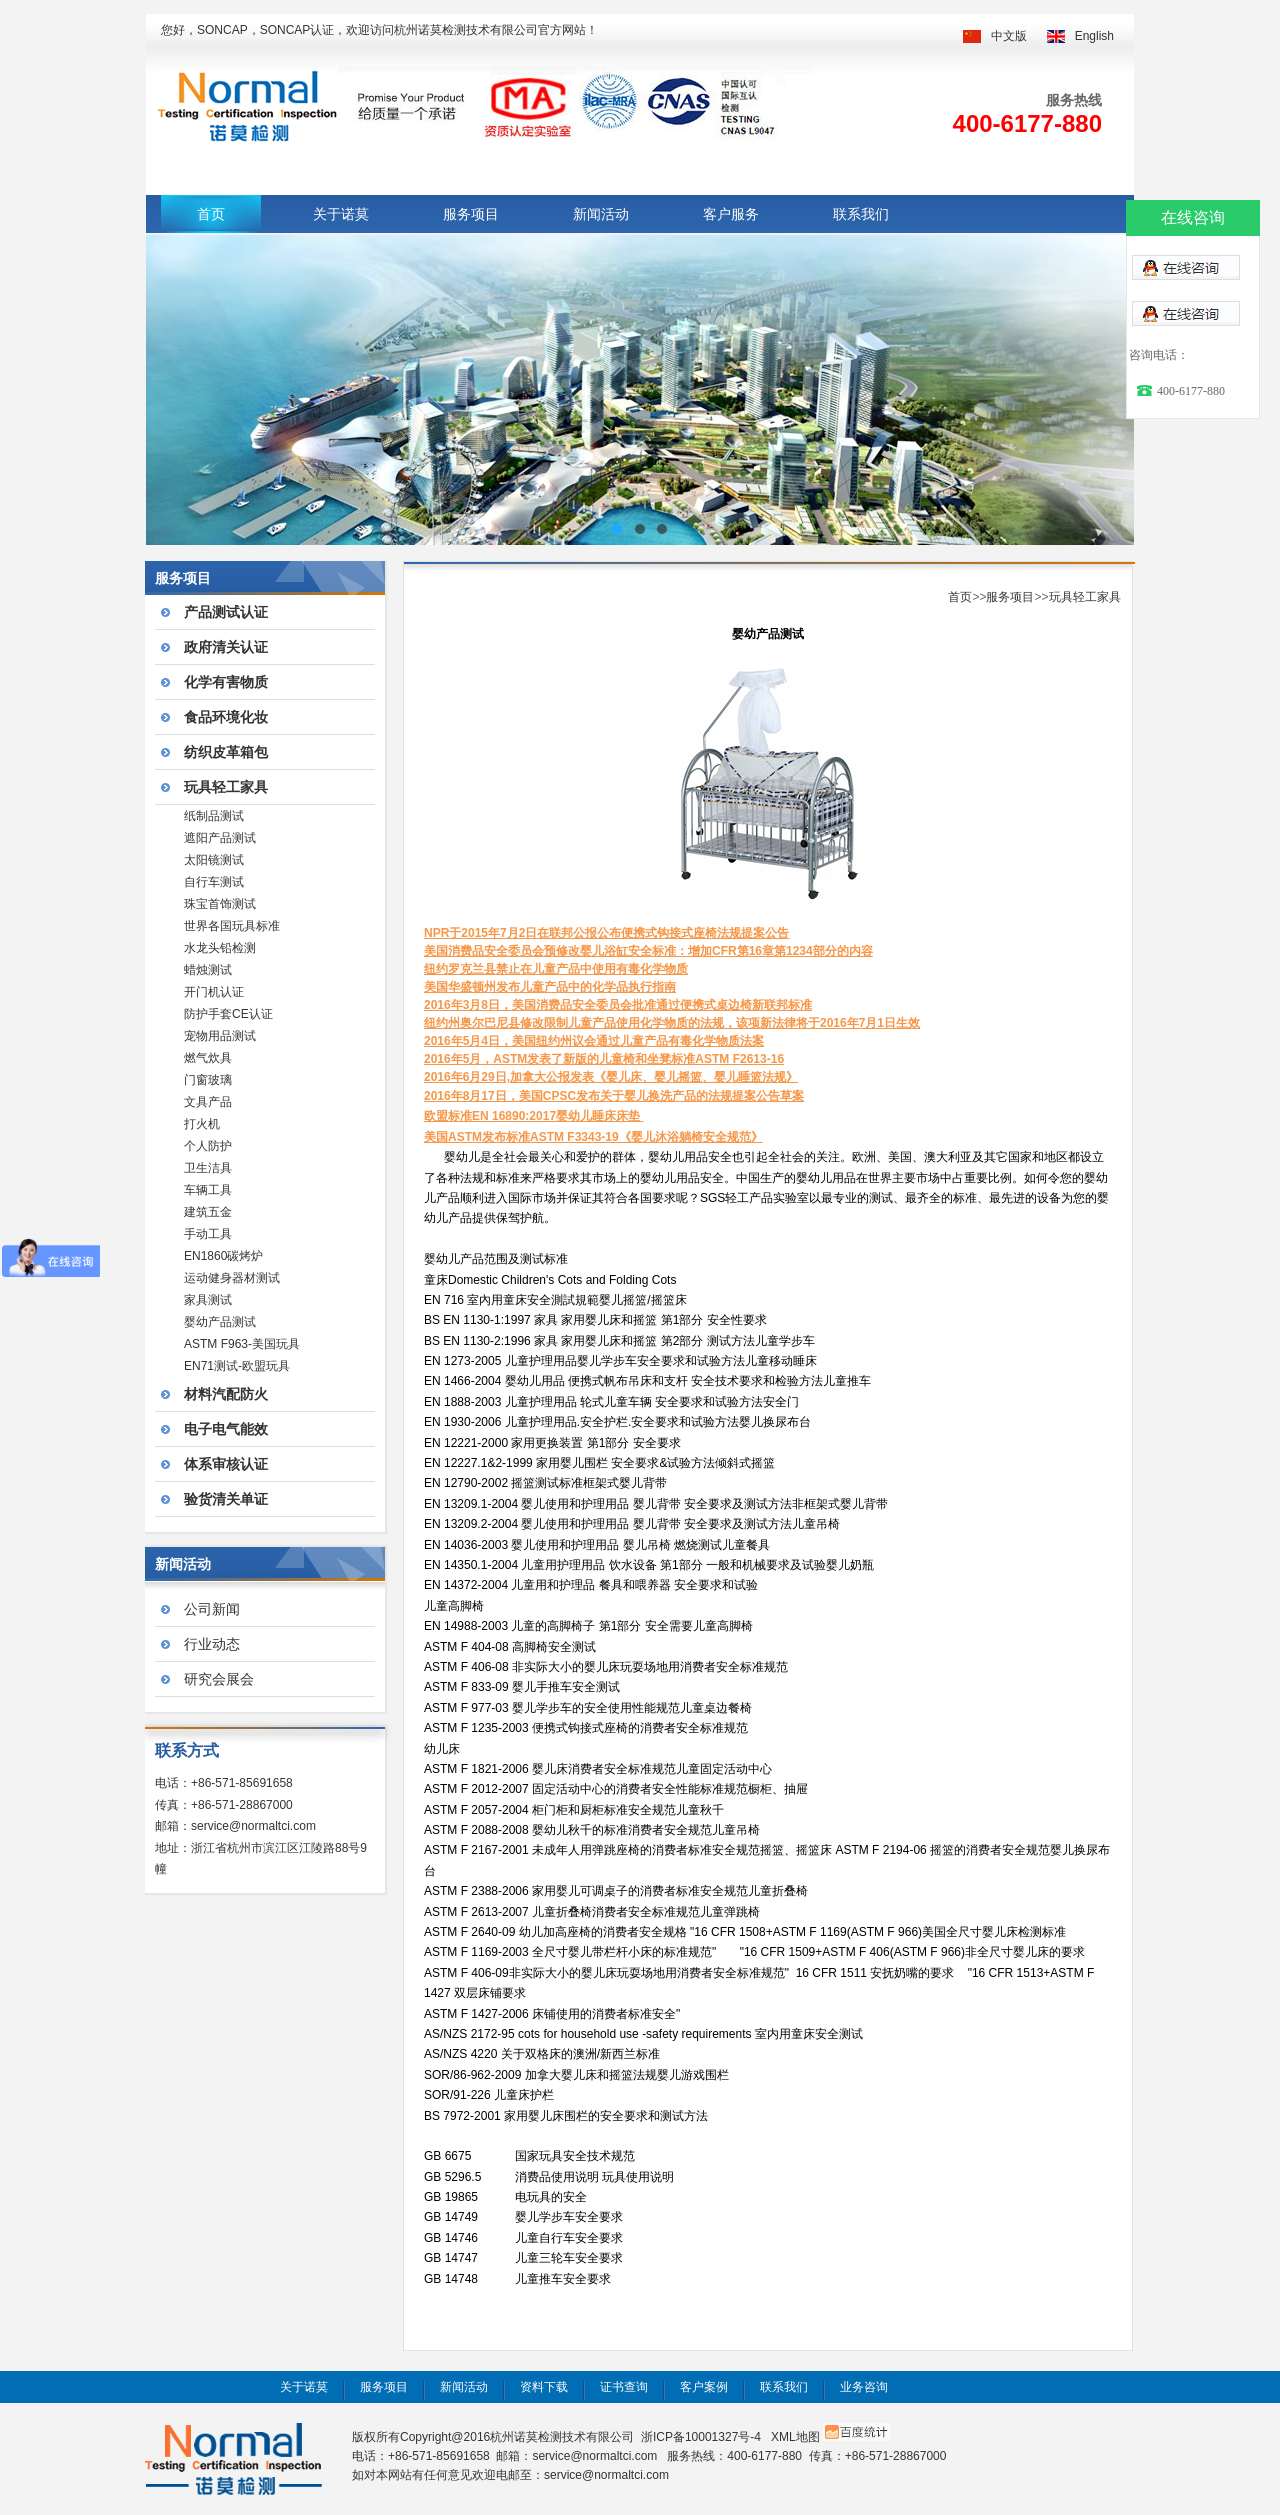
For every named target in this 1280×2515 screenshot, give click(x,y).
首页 (211, 214)
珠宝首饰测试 (220, 904)
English (1094, 36)
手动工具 (208, 1234)
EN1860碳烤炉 (223, 1256)
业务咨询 (864, 2387)
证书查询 (624, 2387)
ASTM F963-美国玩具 (242, 1344)
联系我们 (861, 214)
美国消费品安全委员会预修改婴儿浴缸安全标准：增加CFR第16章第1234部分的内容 (648, 951)
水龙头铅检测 (220, 948)
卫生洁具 (208, 1168)
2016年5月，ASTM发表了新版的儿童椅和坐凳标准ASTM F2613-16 (604, 1059)
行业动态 (212, 1644)
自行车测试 (214, 882)
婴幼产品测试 (220, 1322)
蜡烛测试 (208, 970)
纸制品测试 (214, 816)
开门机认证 (214, 992)
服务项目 (471, 214)
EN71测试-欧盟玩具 (237, 1366)
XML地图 (795, 2437)
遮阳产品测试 (220, 838)
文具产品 (208, 1102)
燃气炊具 (208, 1058)
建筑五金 (208, 1212)
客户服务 (731, 214)
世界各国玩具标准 (232, 926)
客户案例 (704, 2387)
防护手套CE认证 (228, 1014)
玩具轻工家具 (1085, 597)
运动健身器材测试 (232, 1278)
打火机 (202, 1124)
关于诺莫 (341, 214)
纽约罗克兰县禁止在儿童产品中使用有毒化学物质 (556, 969)
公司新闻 (212, 1609)
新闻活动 (601, 214)
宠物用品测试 (220, 1036)
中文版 (1009, 36)
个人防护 (208, 1146)
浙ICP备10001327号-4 (701, 2437)
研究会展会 (219, 1679)
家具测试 (208, 1300)
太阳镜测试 (214, 860)
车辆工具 (208, 1190)
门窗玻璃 (208, 1080)
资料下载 (544, 2387)
